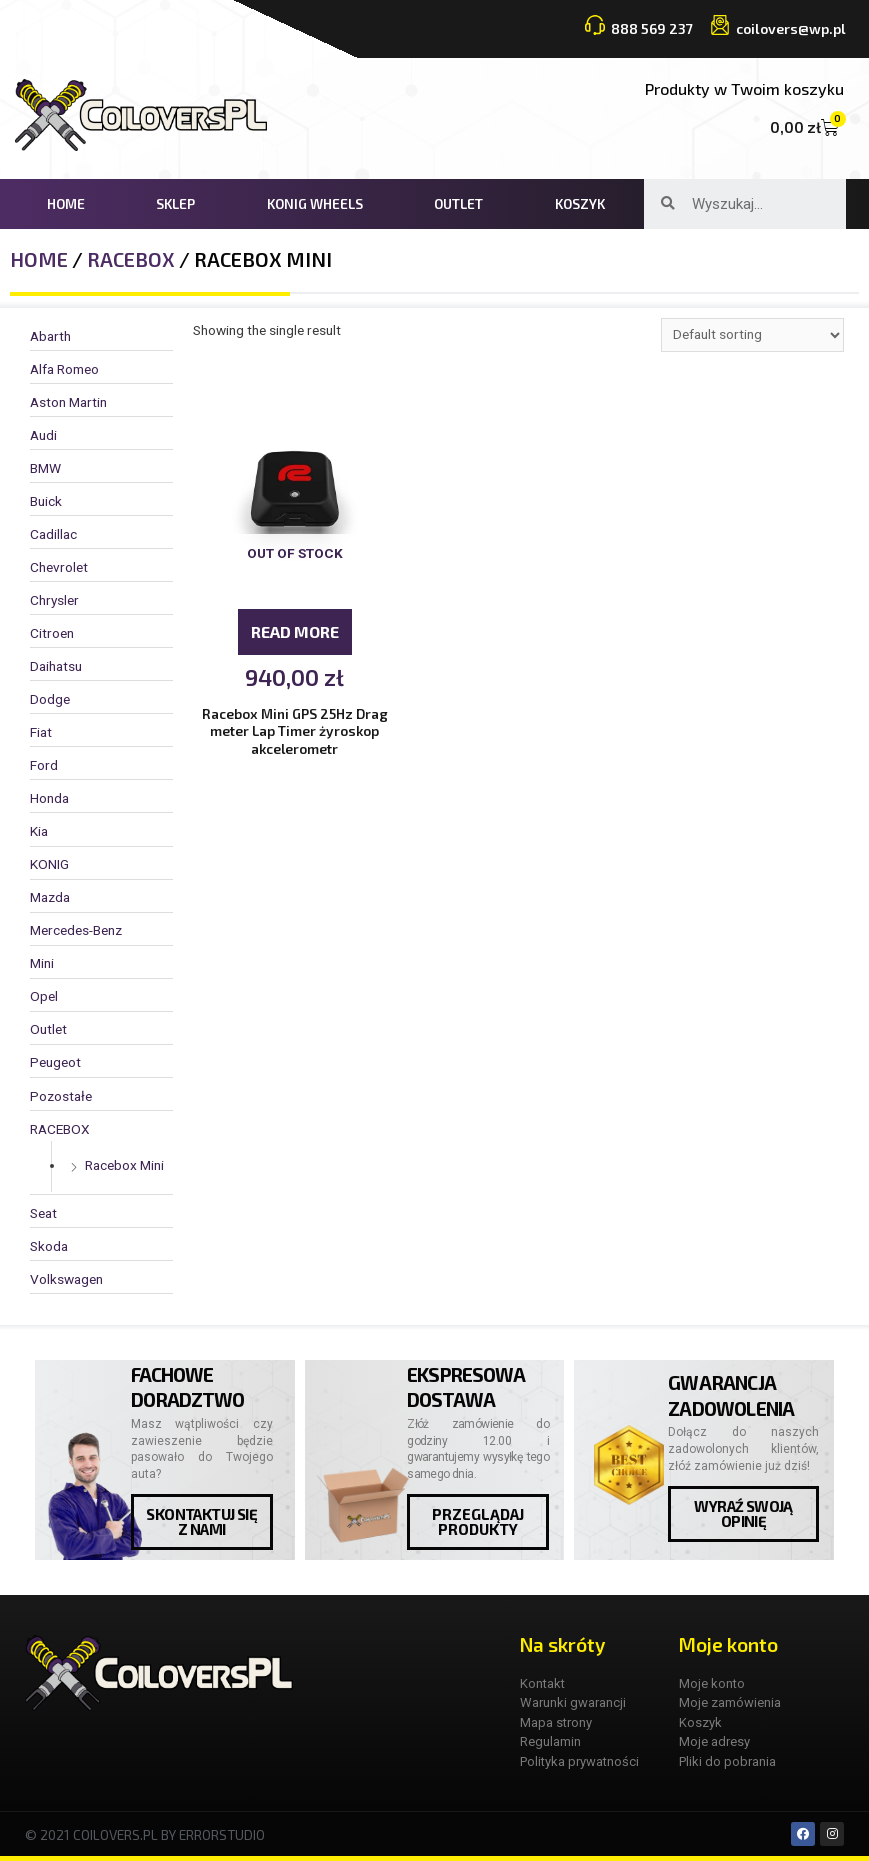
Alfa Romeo (64, 369)
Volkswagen (66, 1279)
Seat (43, 1213)
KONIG (49, 864)
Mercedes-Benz (76, 930)
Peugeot (55, 1062)
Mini (42, 963)
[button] (202, 1522)
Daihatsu (56, 666)
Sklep (175, 203)
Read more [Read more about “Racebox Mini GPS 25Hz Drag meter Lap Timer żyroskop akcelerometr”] (295, 631)
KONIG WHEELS (315, 203)
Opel (44, 996)
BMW (45, 468)
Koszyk (580, 203)
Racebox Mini (124, 1165)
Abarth (50, 336)
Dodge (50, 699)
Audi (43, 435)
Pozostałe (61, 1096)
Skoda (49, 1246)
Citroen (52, 633)
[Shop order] (752, 335)
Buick (46, 501)
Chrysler (54, 600)
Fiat (41, 732)
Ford (44, 765)
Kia (39, 831)
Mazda (50, 897)
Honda (49, 798)
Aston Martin (68, 402)
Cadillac (53, 534)
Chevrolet (59, 567)
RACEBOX (131, 259)
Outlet (458, 203)
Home (66, 203)
